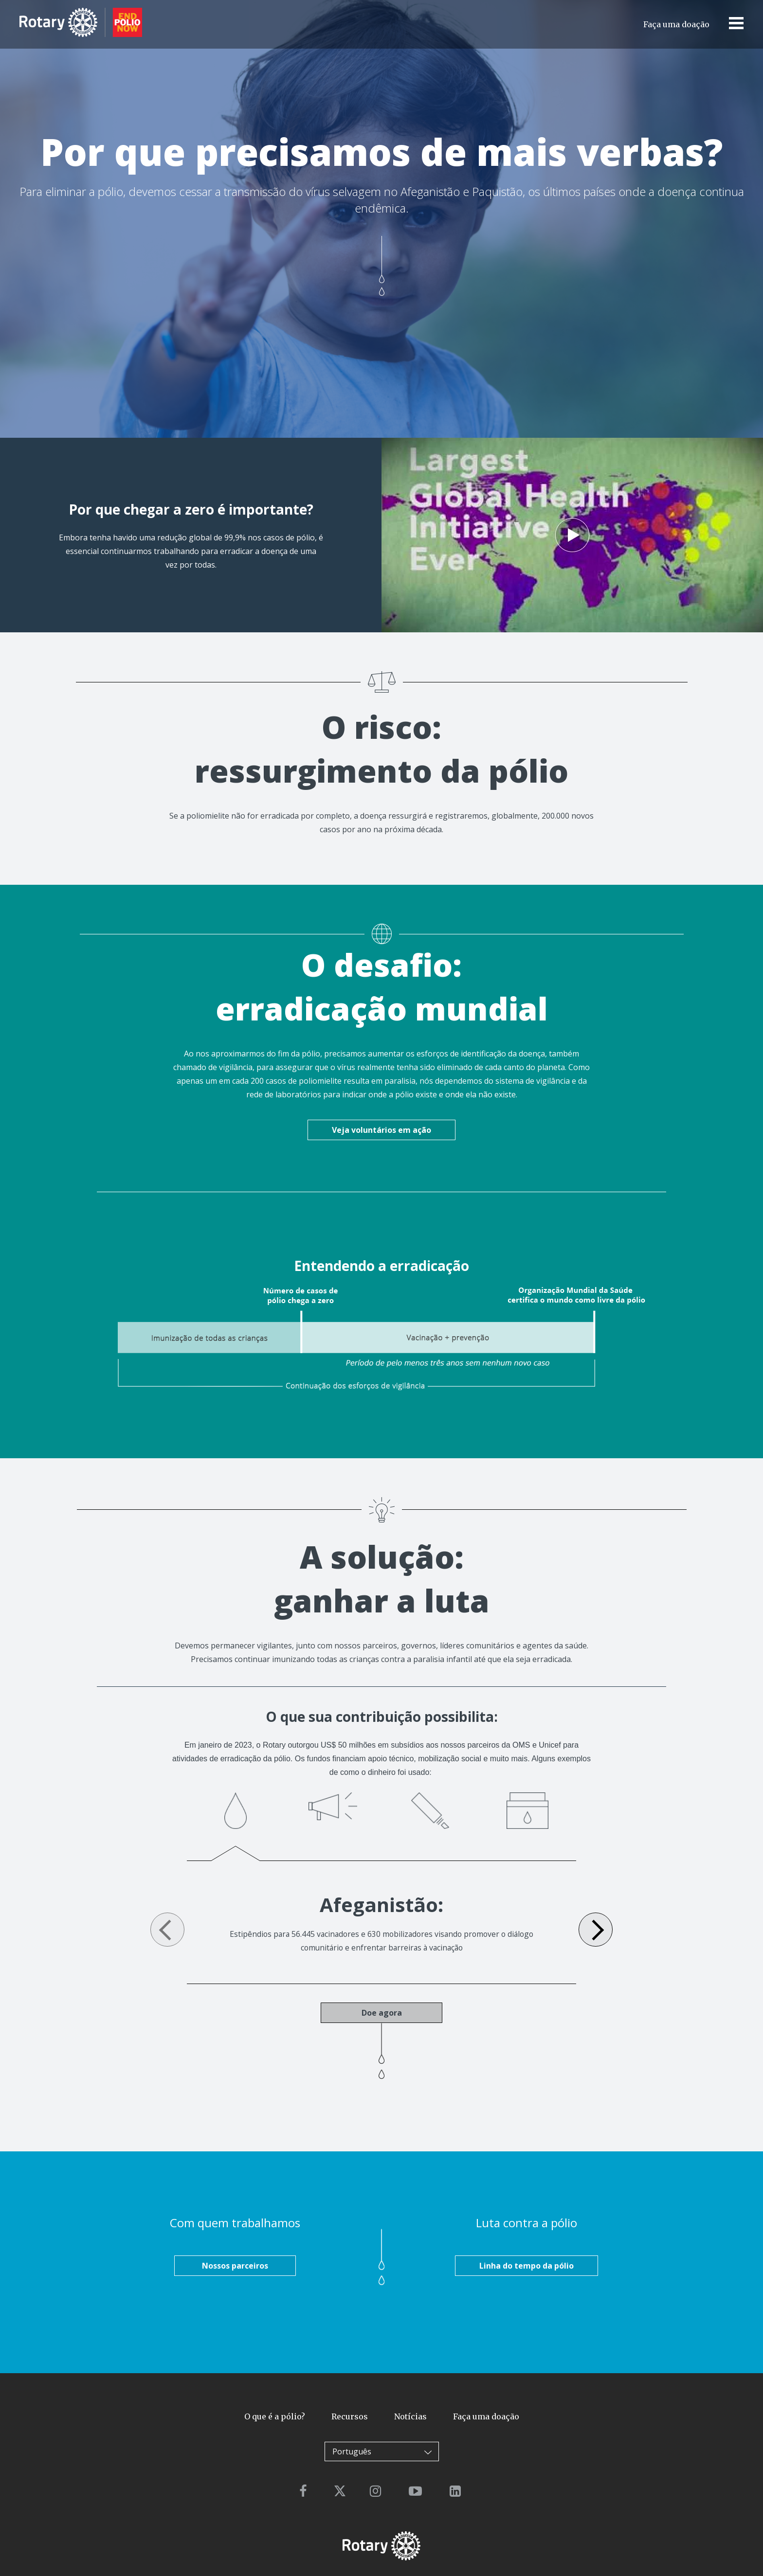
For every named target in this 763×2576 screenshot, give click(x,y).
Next (596, 1930)
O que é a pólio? (274, 2417)
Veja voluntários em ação (381, 1130)
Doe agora (382, 2013)
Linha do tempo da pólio (526, 2266)
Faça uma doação (676, 24)
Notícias (410, 2417)
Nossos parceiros (235, 2266)
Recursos (349, 2417)
